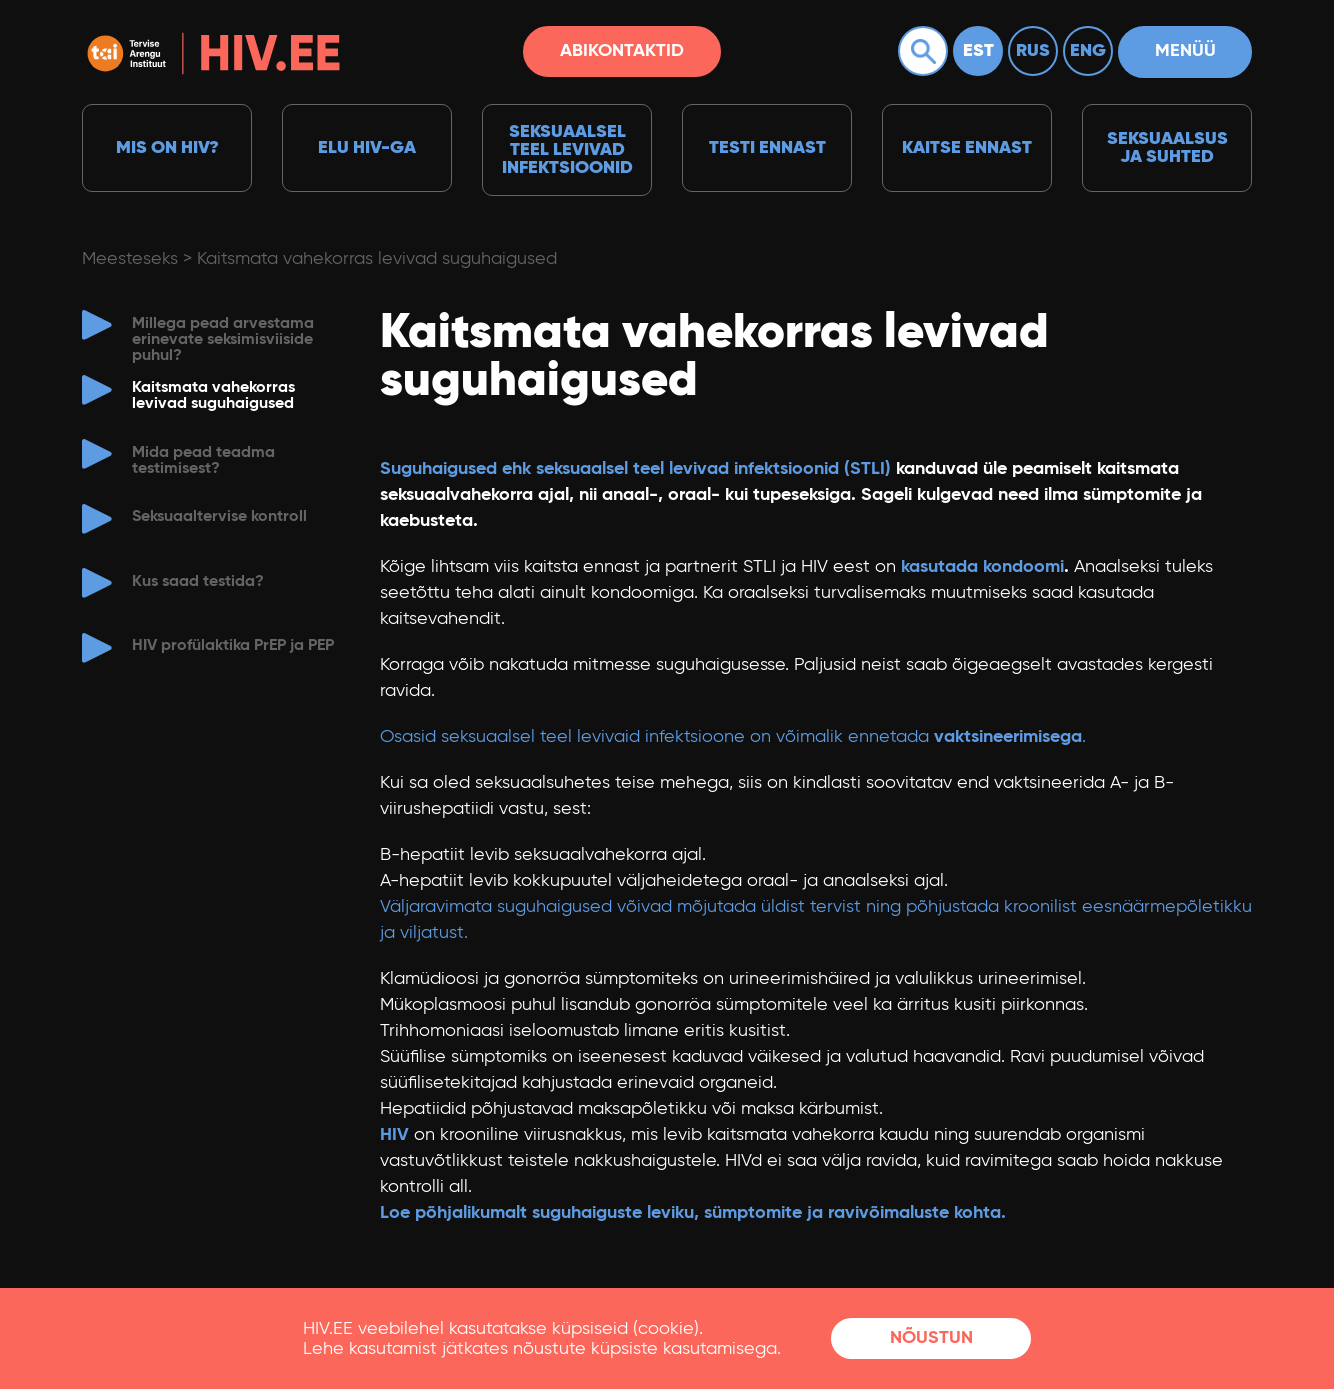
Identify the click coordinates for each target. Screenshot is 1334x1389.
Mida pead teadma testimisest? (203, 461)
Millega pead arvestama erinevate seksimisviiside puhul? (223, 340)
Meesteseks (130, 259)
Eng (1088, 51)
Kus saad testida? (198, 582)
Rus (1033, 51)
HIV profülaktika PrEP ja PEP (233, 646)
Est (978, 51)
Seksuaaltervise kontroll (219, 517)
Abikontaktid (622, 51)
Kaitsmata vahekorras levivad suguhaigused (377, 259)
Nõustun (931, 1338)
